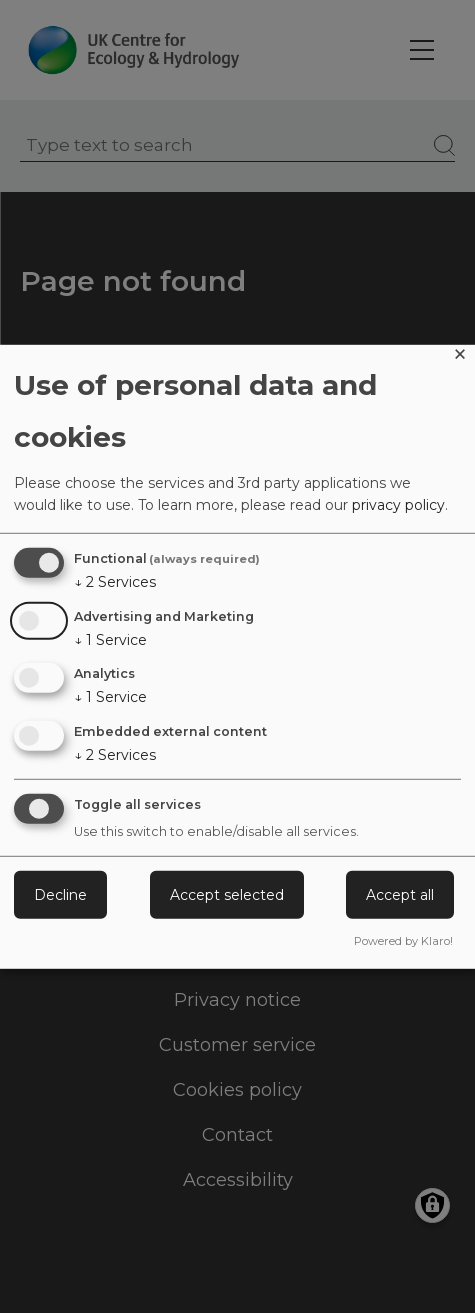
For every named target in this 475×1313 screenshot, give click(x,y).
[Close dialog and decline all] (460, 356)
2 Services (115, 582)
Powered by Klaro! (403, 941)
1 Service (110, 639)
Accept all (400, 895)
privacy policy (398, 505)
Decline (60, 895)
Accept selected (227, 895)
